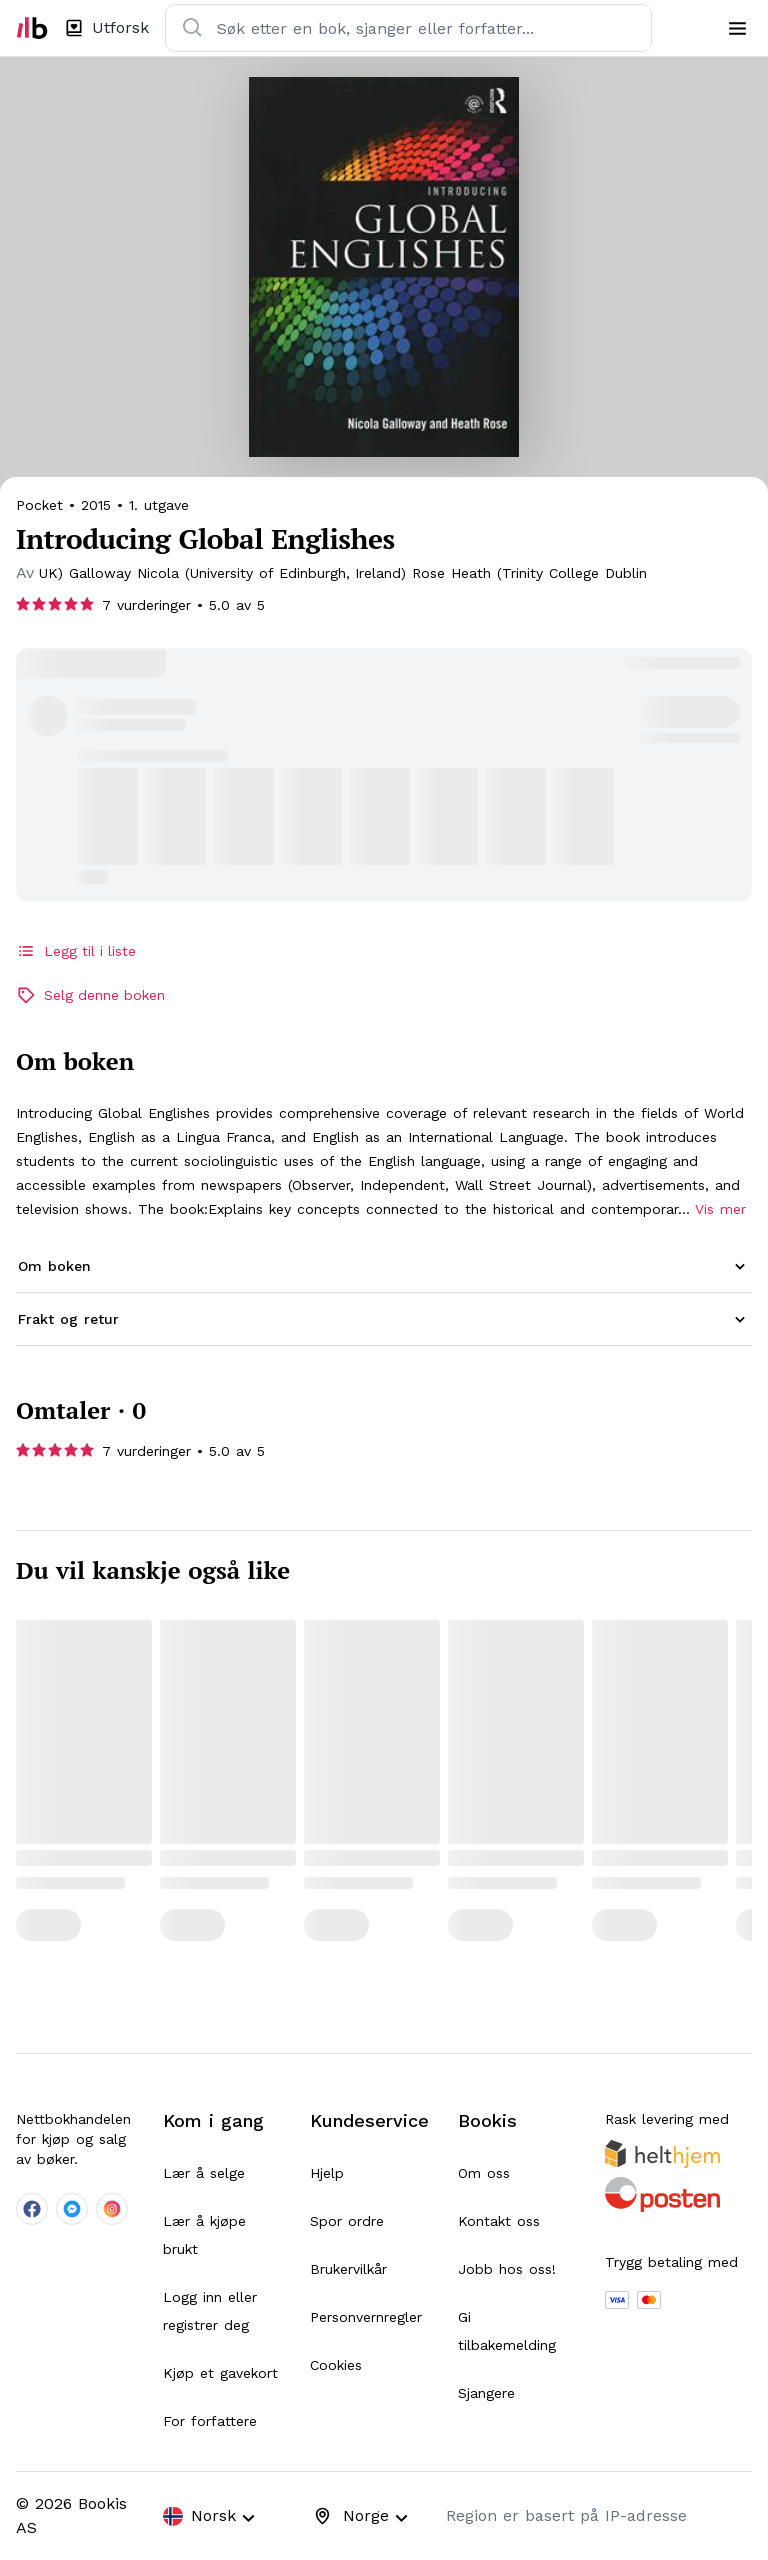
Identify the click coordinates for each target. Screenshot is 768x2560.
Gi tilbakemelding (507, 2331)
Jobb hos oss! (507, 2269)
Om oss (484, 2173)
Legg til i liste (76, 951)
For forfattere (210, 2421)
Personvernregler (366, 2317)
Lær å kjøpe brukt (204, 2235)
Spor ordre (347, 2221)
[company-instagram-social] (112, 2209)
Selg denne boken (90, 995)
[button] (384, 1266)
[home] (32, 28)
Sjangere (486, 2393)
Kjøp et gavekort (220, 2373)
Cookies (336, 2365)
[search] (193, 28)
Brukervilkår (348, 2269)
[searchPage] (194, 573)
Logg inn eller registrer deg (210, 2311)
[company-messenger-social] (72, 2209)
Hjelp (327, 2173)
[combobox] (215, 2516)
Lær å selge (204, 2173)
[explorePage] (106, 28)
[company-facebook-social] (32, 2209)
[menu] (737, 28)
